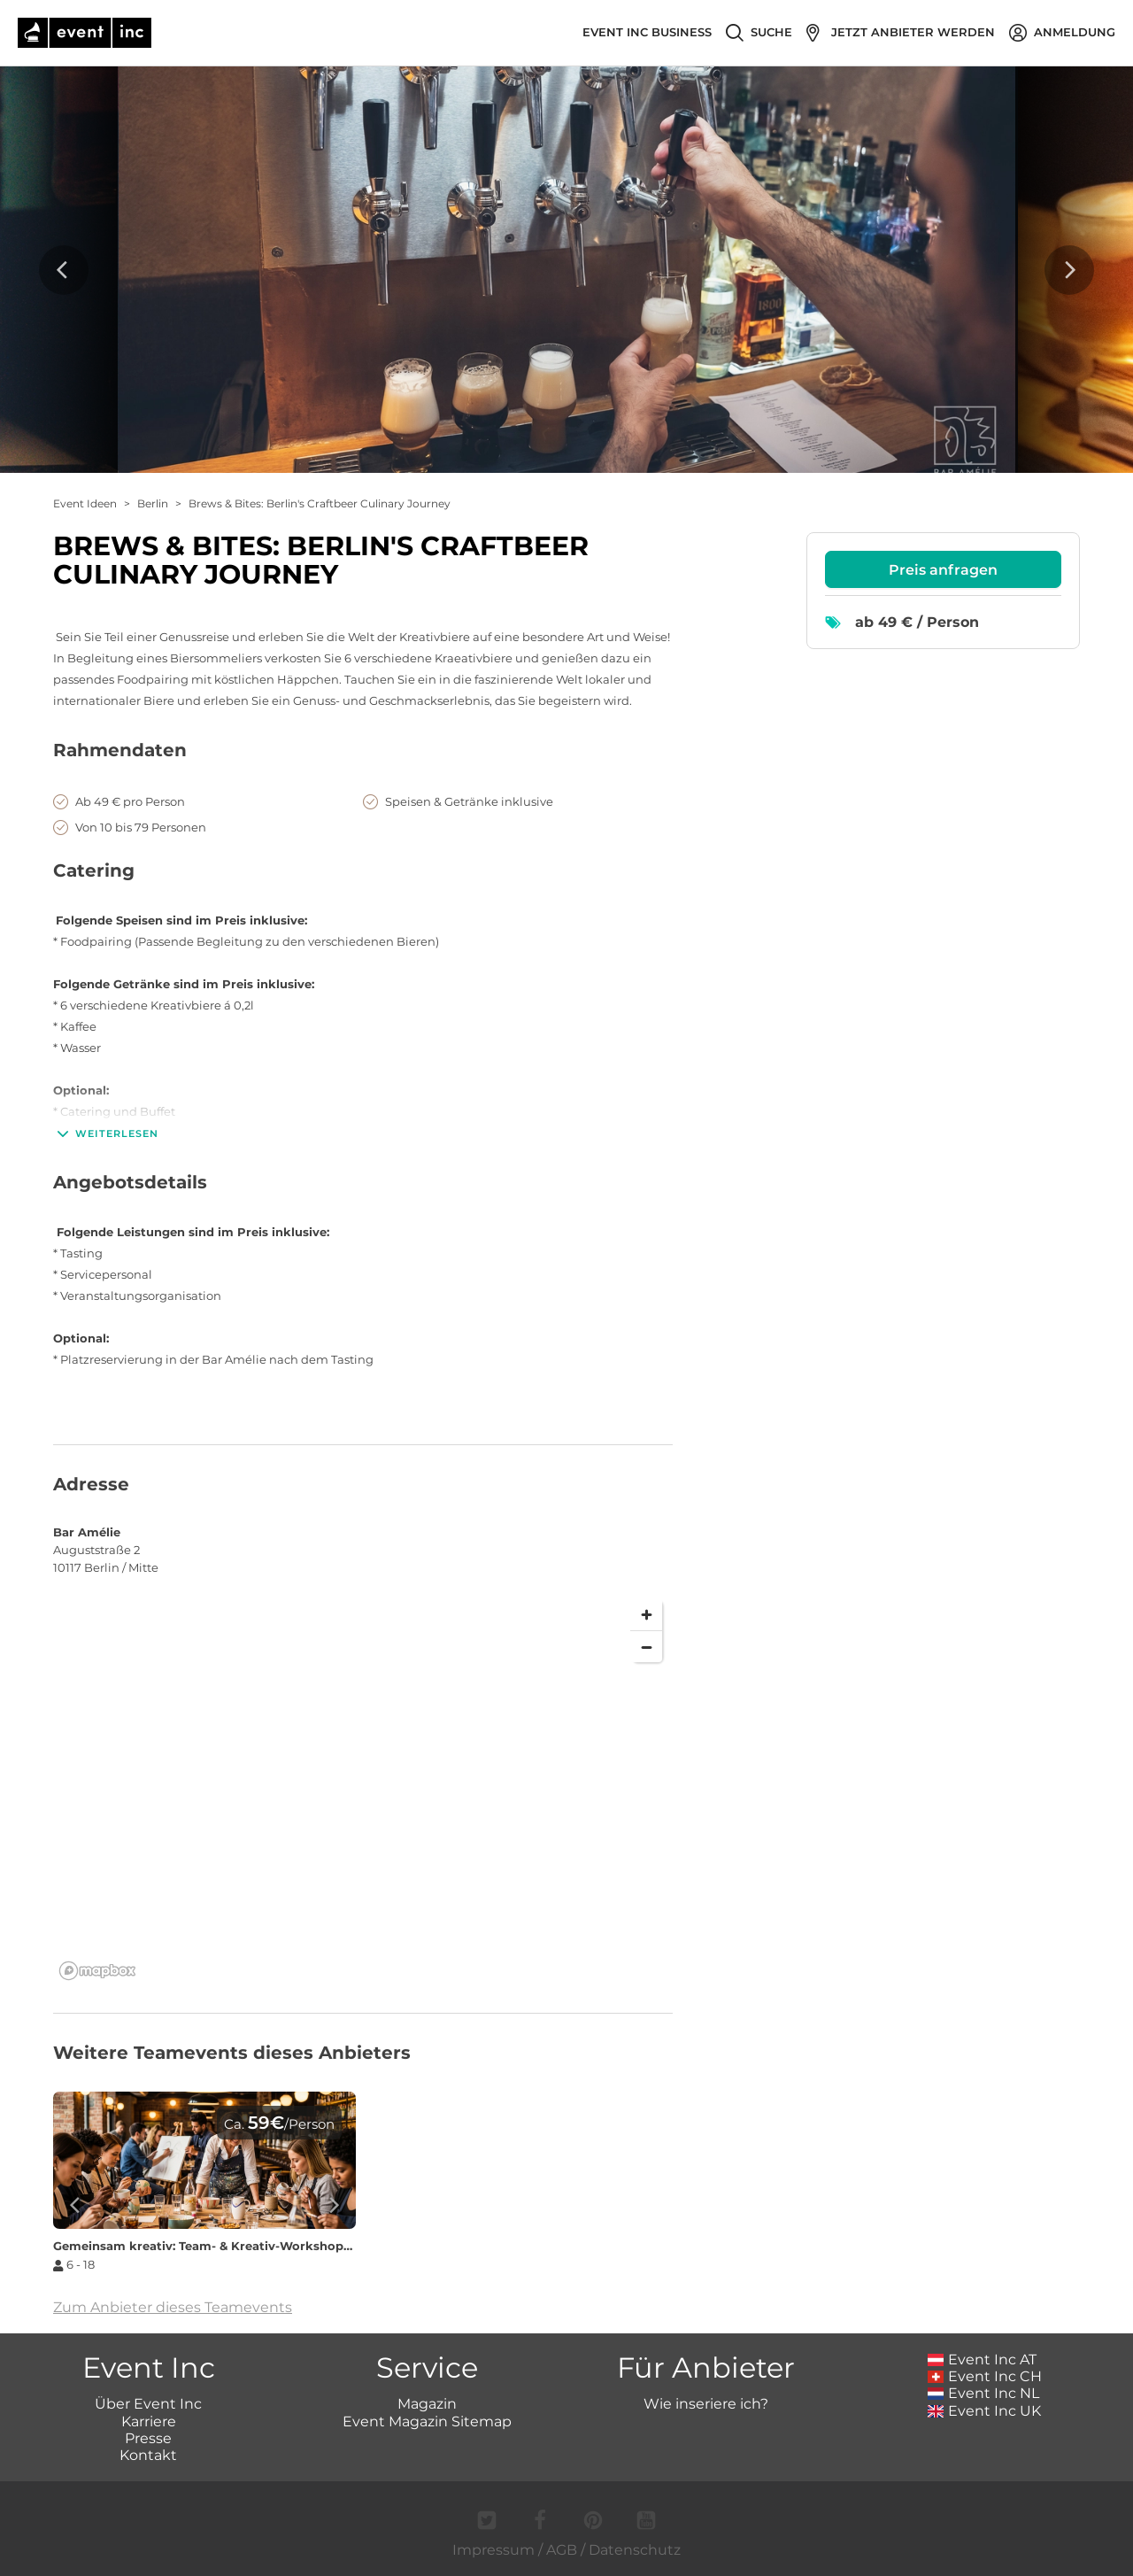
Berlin (152, 503)
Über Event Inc (148, 2403)
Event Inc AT (982, 2359)
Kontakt (148, 2455)
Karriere (148, 2421)
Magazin (427, 2403)
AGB (561, 2549)
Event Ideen (85, 503)
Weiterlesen (105, 1133)
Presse (148, 2438)
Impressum (493, 2549)
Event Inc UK (985, 2410)
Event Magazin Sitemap (427, 2421)
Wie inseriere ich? (706, 2403)
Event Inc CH (985, 2376)
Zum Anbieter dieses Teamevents (172, 2307)
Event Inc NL (984, 2393)
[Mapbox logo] (97, 1971)
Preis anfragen (943, 569)
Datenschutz (635, 2549)
